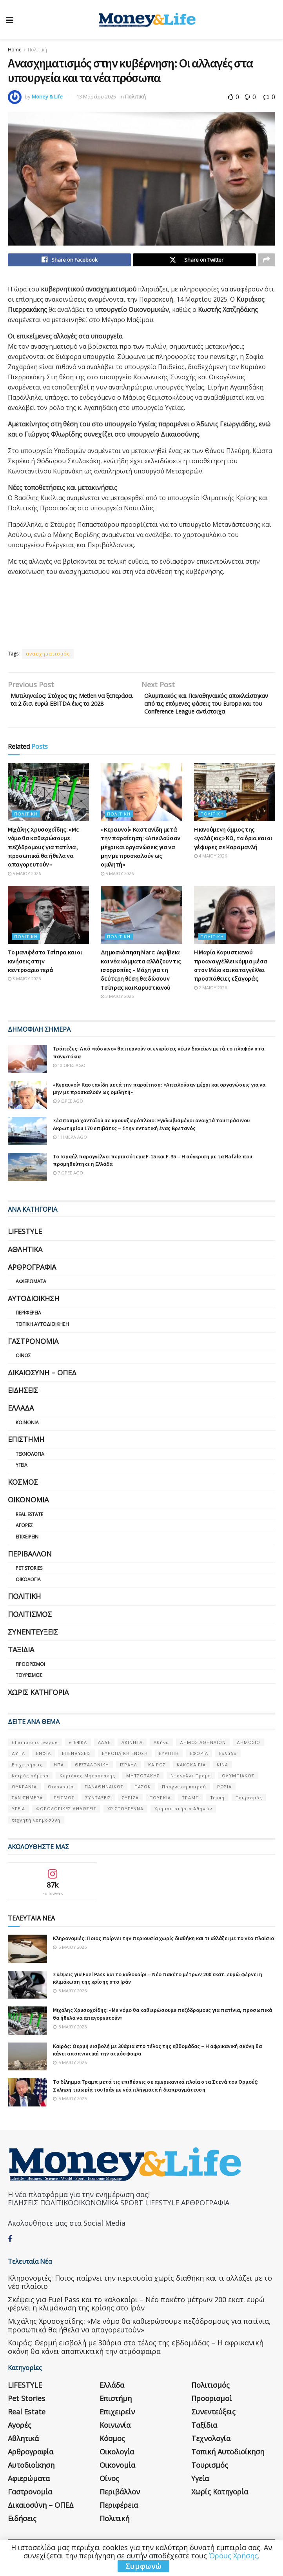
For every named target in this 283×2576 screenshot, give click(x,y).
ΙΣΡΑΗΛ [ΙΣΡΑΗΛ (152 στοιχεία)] (128, 1779)
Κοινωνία (27, 1437)
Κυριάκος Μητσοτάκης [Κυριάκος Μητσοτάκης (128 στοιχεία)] (87, 1790)
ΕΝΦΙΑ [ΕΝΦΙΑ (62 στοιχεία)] (43, 1768)
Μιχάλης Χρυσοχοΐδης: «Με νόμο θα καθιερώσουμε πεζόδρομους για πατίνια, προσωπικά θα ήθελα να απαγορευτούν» (43, 861)
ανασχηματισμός (48, 655)
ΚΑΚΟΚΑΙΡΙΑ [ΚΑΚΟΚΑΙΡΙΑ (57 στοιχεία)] (191, 1779)
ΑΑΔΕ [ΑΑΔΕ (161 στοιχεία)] (104, 1757)
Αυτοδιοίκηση (33, 1313)
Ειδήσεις (23, 1404)
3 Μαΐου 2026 (24, 993)
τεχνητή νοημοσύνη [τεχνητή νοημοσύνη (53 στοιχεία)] (36, 1834)
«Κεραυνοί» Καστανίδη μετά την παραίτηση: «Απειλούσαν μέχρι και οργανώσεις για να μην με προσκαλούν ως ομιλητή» (140, 861)
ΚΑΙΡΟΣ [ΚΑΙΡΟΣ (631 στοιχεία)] (157, 1779)
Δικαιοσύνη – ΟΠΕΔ (42, 1387)
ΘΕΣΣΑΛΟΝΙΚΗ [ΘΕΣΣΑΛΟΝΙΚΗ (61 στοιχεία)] (92, 1779)
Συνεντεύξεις (33, 1646)
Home (15, 49)
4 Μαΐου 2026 (210, 870)
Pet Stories (29, 1582)
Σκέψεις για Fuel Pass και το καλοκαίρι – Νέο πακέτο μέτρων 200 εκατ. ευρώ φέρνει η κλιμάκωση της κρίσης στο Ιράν (136, 2318)
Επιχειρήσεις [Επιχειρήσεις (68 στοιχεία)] (27, 1779)
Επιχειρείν (27, 1551)
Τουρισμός (29, 1690)
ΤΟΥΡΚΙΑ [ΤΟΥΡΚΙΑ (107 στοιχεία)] (160, 1812)
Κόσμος (23, 1496)
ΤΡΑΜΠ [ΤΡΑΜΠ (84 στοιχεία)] (190, 1812)
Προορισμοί (30, 1678)
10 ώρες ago (69, 1080)
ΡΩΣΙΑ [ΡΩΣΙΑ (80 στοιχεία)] (224, 1801)
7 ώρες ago (68, 1187)
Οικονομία (28, 1514)
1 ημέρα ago (70, 1151)
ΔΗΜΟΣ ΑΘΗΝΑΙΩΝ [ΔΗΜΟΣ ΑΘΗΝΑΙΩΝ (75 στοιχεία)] (203, 1757)
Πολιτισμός (30, 1628)
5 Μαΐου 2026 (24, 888)
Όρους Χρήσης (233, 2555)
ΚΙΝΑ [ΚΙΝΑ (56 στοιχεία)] (222, 1779)
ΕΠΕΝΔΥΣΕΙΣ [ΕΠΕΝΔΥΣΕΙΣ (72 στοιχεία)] (76, 1768)
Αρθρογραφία (32, 1281)
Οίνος (23, 1370)
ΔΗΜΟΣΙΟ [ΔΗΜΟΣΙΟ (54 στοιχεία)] (248, 1757)
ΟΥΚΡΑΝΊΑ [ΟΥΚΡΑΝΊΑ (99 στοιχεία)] (24, 1801)
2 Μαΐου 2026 (210, 1002)
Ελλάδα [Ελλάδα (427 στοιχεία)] (228, 1768)
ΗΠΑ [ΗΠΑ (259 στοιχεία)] (59, 1779)
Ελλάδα (21, 1422)
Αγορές (24, 1540)
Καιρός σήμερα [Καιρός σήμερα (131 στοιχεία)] (30, 1790)
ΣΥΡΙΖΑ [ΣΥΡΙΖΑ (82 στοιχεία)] (130, 1812)
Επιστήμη (26, 1454)
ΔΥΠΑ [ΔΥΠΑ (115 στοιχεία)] (18, 1768)
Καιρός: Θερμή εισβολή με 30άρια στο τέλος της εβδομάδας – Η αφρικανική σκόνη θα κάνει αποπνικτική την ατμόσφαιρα (135, 2362)
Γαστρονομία (33, 1355)
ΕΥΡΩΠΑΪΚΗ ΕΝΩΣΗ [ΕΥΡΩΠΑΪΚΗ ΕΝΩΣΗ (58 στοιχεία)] (125, 1768)
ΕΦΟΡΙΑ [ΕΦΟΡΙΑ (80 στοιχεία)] (199, 1768)
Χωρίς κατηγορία (38, 1706)
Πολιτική (37, 49)
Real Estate (29, 1529)
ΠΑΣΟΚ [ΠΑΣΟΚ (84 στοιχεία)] (142, 1801)
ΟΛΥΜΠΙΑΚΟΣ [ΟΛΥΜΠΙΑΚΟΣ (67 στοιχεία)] (238, 1790)
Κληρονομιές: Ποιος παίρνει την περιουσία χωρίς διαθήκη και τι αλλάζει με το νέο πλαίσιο (163, 1953)
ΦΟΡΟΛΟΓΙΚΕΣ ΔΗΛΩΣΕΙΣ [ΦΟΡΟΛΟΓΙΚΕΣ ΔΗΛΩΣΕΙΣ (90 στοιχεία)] (66, 1823)
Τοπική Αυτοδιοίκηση (42, 1338)
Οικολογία (28, 1594)
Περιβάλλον (30, 1568)
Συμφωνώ (143, 2566)
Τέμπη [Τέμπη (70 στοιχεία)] (217, 1812)
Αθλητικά (25, 1264)
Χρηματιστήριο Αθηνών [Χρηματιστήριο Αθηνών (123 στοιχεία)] (183, 1823)
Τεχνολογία (30, 1468)
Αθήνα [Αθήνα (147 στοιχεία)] (161, 1757)
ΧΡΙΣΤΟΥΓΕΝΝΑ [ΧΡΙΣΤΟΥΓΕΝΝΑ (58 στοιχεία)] (125, 1823)
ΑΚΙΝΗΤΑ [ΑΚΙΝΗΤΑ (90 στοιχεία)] (132, 1757)
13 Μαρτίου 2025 (96, 96)
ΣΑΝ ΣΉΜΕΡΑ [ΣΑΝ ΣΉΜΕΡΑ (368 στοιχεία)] (27, 1812)
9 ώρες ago (68, 1115)
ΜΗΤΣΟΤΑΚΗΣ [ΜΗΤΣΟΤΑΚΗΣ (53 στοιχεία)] (143, 1790)
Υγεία (21, 1479)
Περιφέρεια (28, 1327)
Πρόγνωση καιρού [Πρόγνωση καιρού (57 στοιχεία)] (184, 1801)
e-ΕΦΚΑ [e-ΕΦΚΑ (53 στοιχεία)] (78, 1757)
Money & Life (47, 96)
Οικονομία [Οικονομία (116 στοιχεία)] (61, 1801)
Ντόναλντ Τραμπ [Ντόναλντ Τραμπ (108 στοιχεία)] (191, 1790)
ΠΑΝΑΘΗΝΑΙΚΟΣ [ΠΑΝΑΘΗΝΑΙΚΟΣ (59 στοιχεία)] (104, 1801)
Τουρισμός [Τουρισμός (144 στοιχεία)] (249, 1812)
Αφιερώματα (31, 1296)
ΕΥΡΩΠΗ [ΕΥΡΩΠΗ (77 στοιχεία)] (169, 1768)
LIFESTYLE (25, 1246)
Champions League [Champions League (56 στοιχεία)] (35, 1757)
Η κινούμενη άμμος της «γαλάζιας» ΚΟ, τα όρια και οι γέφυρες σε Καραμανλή (233, 852)
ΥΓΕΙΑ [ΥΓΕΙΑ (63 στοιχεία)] (18, 1823)
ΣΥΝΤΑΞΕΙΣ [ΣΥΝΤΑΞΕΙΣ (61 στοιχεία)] (98, 1812)
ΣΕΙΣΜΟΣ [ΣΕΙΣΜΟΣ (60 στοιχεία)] (64, 1812)
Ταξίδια (21, 1664)
